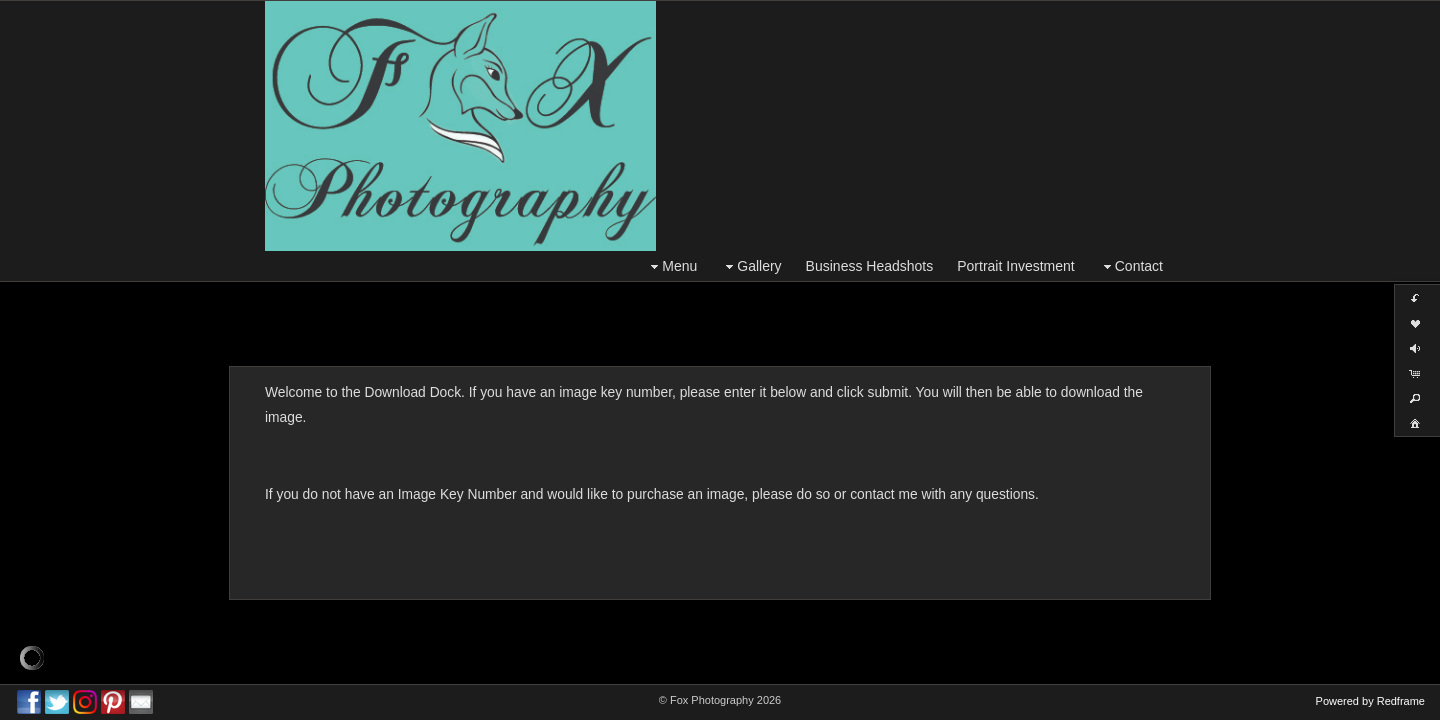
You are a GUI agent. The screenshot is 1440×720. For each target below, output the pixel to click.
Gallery (751, 266)
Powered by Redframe (1370, 701)
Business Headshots (870, 266)
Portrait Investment (1016, 266)
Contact (1131, 266)
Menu (671, 266)
